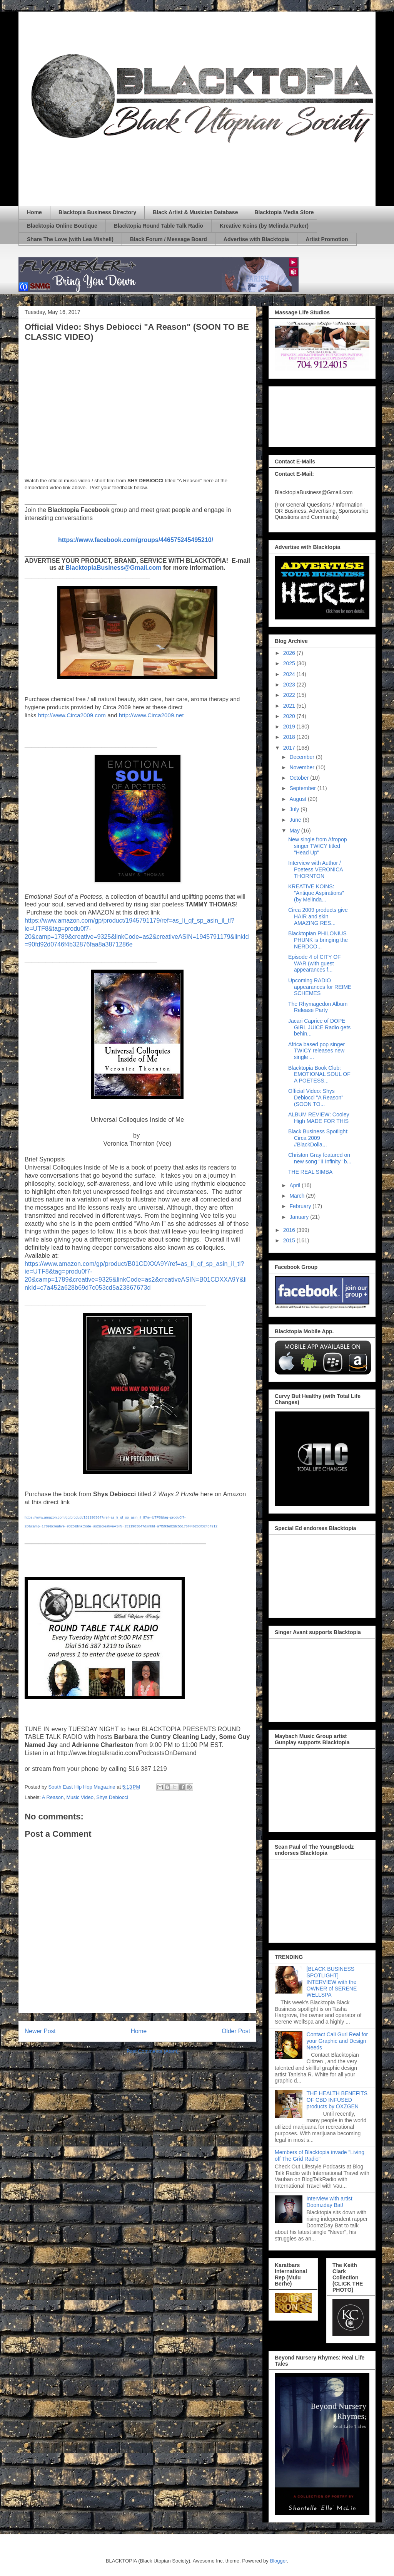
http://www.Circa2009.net (151, 715)
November (302, 767)
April (295, 1185)
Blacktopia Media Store (284, 212)
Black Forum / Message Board (168, 239)
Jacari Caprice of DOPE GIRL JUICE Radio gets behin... (319, 1027)
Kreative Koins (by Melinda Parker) (264, 226)
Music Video (79, 1797)
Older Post (236, 2031)
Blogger (278, 2561)
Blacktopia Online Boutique (62, 226)
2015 (290, 1240)
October (299, 778)
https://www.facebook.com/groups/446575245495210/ (135, 540)
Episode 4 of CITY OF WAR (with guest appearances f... (314, 963)
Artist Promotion (327, 239)
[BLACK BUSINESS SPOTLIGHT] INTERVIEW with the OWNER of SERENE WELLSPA (332, 1982)
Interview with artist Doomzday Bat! (329, 2201)
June (295, 820)
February (300, 1206)
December (302, 757)
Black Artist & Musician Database (195, 212)
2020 (290, 716)
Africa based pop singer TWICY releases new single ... (316, 1051)
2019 (290, 726)
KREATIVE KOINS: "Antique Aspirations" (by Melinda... (316, 893)
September (303, 788)
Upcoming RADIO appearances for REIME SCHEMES (319, 987)
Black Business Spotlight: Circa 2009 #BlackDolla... (318, 1138)
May (295, 830)
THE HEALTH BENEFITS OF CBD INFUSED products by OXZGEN (337, 2099)
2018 (290, 737)
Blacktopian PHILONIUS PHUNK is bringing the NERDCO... (318, 940)
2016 (290, 1230)
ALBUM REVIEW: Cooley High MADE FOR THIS (318, 1117)
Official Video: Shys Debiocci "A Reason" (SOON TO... (315, 1097)
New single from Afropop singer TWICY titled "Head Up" (317, 846)
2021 (290, 706)
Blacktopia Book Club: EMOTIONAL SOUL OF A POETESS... (319, 1074)
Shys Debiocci (112, 1797)
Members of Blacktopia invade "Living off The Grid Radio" (319, 2155)
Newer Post (40, 2031)
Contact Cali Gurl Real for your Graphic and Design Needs (337, 2041)
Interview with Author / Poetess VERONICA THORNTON (315, 869)
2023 (290, 684)
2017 (290, 748)
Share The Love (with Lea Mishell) (70, 239)
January (299, 1217)
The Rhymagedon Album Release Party (317, 1007)
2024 (290, 674)
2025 (290, 663)
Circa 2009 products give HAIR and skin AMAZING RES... (318, 916)
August (298, 799)
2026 (290, 653)
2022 (290, 695)
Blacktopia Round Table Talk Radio (158, 226)
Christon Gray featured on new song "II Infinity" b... (319, 1158)
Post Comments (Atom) (153, 2051)
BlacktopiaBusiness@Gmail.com (113, 567)
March (297, 1196)
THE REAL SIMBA (310, 1172)
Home (34, 212)
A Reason (52, 1797)
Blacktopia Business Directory (97, 212)
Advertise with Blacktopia (256, 239)
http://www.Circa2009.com (72, 715)
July (295, 809)
